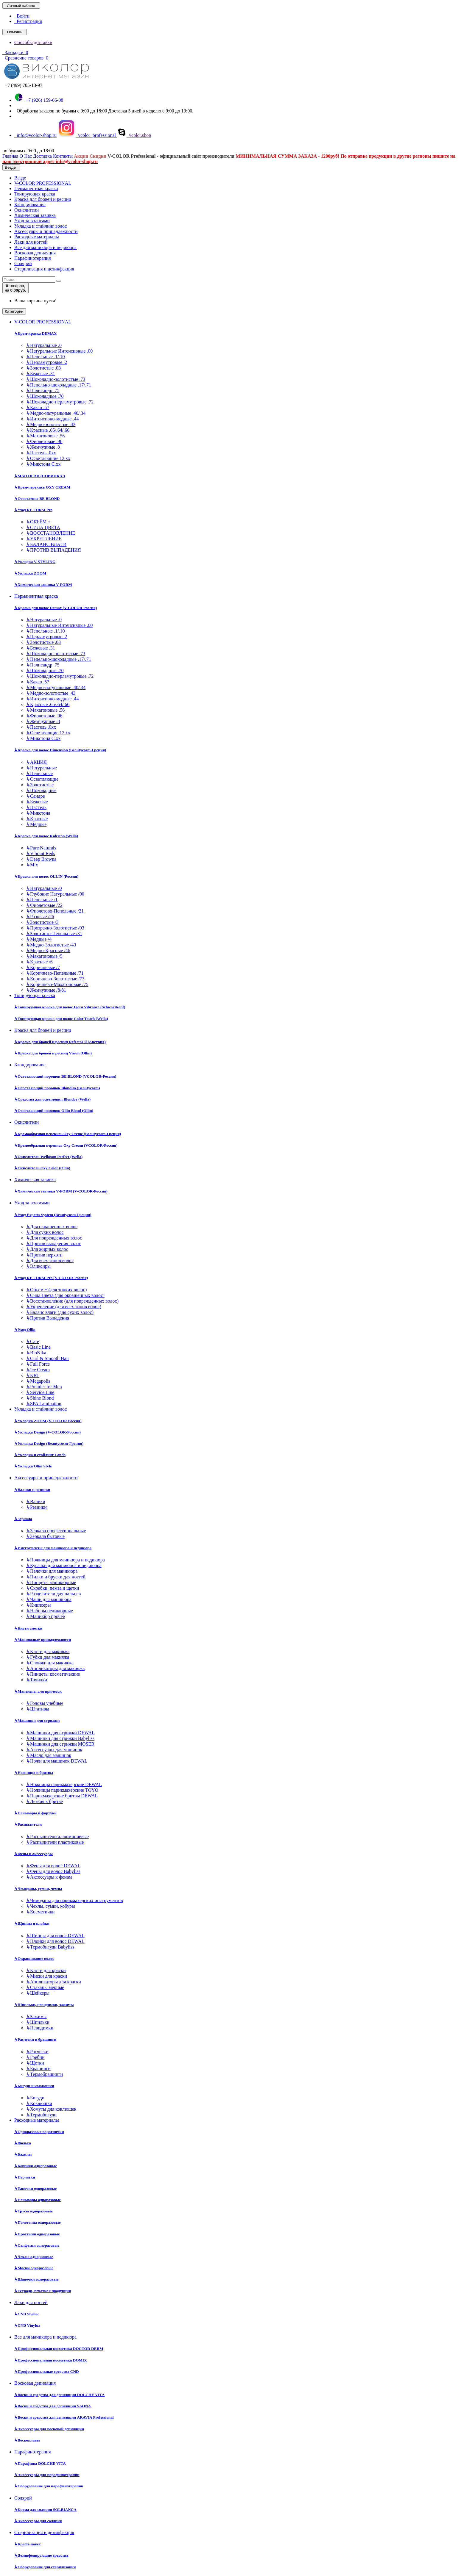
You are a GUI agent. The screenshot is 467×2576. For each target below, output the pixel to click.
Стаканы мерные (45, 1987)
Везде (20, 177)
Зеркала (23, 1519)
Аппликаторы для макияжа (55, 1668)
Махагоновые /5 (44, 956)
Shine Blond (40, 1397)
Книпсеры (38, 1605)
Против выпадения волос (53, 1243)
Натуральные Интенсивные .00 (59, 350)
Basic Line (38, 1347)
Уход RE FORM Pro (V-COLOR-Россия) (51, 1278)
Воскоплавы (27, 2440)
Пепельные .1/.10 (45, 356)
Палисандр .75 (42, 390)
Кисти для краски (46, 1970)
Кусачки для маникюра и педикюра (64, 1565)
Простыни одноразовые (37, 2234)
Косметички (40, 1911)
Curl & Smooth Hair (47, 1358)
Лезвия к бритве (44, 1801)
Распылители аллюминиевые (57, 1836)
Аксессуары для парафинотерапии (47, 2474)
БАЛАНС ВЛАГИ (46, 544)
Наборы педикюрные (49, 1610)
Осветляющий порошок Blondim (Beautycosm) (57, 1088)
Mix (32, 864)
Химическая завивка (35, 215)
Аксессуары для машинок (54, 1749)
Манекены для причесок (38, 1691)
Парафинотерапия (32, 258)
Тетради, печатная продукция (42, 2291)
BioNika (36, 1352)
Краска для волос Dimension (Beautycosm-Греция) (60, 750)
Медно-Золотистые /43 (51, 944)
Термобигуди (41, 2114)
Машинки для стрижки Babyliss (60, 1738)
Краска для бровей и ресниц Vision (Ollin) (53, 1053)
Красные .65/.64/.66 (47, 430)
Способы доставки (33, 42)
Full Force (38, 1364)
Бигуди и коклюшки (34, 2086)
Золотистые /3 (42, 922)
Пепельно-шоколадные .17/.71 (58, 384)
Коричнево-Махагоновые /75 (57, 984)
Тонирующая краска (34, 193)
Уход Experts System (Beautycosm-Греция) (52, 1214)
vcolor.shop (134, 135)
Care (32, 1341)
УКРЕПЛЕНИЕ (44, 538)
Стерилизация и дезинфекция (44, 268)
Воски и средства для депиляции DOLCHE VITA (59, 2394)
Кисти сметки (28, 1628)
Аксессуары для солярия (38, 2521)
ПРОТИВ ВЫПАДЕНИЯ (53, 550)
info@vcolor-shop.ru (35, 135)
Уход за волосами (32, 220)
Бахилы (23, 2154)
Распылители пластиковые (55, 1842)
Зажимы (36, 2016)
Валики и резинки (32, 1489)
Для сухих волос (44, 1232)
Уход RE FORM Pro (33, 510)
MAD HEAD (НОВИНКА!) (39, 476)
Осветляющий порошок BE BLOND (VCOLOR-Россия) (65, 1076)
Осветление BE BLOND (37, 498)
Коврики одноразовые (35, 2166)
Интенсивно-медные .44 (52, 418)
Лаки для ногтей (31, 242)
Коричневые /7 (43, 967)
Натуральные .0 (44, 345)
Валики (35, 1501)
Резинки (36, 1507)
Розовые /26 (40, 916)
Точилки (36, 1679)
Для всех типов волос (50, 1260)
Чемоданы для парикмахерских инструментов (74, 1900)
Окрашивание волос (34, 1958)
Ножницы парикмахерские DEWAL (64, 1784)
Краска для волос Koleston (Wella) (46, 836)
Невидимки (39, 2027)
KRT (32, 1375)
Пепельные (39, 773)
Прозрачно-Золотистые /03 (55, 927)
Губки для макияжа (47, 1657)
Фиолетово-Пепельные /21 (55, 910)
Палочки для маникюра (51, 1571)
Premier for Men (44, 1386)
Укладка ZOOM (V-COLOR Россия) (48, 1421)
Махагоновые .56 (45, 435)
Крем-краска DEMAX (35, 333)
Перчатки (24, 2177)
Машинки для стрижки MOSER (60, 1743)
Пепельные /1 (41, 899)
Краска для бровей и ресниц (42, 199)
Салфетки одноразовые (36, 2245)
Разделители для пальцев (53, 1593)
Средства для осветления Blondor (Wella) (52, 1099)
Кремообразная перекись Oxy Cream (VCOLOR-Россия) (66, 1145)
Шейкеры (37, 1993)
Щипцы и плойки (31, 1923)
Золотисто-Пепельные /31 (54, 933)
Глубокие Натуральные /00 (55, 893)
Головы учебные (44, 1703)
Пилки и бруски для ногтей (55, 1576)
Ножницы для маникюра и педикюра (65, 1559)
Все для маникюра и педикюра (45, 247)
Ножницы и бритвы (33, 1772)
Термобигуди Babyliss (50, 1946)
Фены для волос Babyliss (53, 1871)
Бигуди (35, 2097)
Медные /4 (39, 939)
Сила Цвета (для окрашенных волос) (65, 1295)
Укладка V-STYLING (34, 561)
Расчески (37, 2051)
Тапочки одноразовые (35, 2188)
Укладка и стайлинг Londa (40, 1455)
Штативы (37, 1708)
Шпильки (37, 2022)
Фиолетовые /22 (44, 905)
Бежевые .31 (40, 373)
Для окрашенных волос (51, 1226)
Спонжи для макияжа (50, 1662)
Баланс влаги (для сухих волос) (60, 1312)
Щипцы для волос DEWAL (55, 1935)
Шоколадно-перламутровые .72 (60, 401)
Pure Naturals (41, 847)
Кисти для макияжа (47, 1651)
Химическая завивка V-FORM (43, 584)
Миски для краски (46, 1976)
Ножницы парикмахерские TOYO (62, 1790)
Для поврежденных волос (54, 1237)
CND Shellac (26, 2314)
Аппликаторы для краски (53, 1981)
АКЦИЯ (36, 762)
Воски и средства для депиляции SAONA (52, 2406)
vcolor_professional (87, 135)
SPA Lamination (43, 1403)
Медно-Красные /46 (48, 950)
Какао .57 (37, 407)
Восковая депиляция (35, 252)
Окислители (26, 209)
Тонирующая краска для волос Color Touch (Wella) (61, 1018)
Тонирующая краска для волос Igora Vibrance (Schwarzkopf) (69, 1007)
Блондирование (30, 204)
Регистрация (28, 21)
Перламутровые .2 (46, 362)
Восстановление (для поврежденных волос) (72, 1300)
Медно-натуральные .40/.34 (55, 413)
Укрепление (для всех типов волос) (63, 1306)
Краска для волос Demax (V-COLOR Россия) (55, 607)
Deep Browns (41, 859)
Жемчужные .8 (43, 447)
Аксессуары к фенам (49, 1876)
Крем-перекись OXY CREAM (42, 487)
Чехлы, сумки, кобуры (50, 1906)
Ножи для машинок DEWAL (57, 1760)
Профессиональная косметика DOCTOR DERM (58, 2348)
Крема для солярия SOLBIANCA (45, 2509)
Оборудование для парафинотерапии (48, 2486)
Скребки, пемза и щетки (52, 1588)
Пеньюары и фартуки (35, 1813)
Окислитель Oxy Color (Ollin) (42, 1168)
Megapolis (38, 1381)
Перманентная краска (36, 188)
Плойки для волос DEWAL (55, 1941)
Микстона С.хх (43, 464)
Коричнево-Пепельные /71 (54, 973)
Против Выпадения (47, 1317)
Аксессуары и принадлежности (46, 231)
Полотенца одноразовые (37, 2222)
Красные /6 (39, 961)
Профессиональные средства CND (46, 2371)
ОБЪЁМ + (38, 521)
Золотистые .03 (43, 367)
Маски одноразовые (33, 2268)
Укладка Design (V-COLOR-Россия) (47, 1432)
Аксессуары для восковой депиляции (49, 2429)
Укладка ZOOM (30, 573)
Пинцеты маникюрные (51, 1582)
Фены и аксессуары (33, 1854)
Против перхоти (44, 1254)
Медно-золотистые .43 (50, 424)
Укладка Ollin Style (33, 1466)
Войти (21, 15)
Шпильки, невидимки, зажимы (44, 2004)
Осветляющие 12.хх (48, 458)
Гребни (35, 2057)
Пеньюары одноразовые (37, 2200)
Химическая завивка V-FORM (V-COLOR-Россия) (61, 1191)
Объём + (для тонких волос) (56, 1289)
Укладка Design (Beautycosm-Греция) (48, 1443)
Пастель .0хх (41, 452)
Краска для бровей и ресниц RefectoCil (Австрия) (60, 1042)
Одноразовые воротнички (39, 2131)
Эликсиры (38, 1266)
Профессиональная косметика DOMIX (50, 2360)
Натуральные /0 (44, 888)
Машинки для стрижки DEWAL (60, 1732)
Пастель (36, 807)
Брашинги (38, 2068)
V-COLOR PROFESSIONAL (42, 183)
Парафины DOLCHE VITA (40, 2463)
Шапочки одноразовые (36, 2279)
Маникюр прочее (45, 1616)
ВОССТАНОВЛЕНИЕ (50, 533)
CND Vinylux (27, 2325)
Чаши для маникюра (48, 1599)
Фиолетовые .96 (44, 441)
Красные (37, 818)
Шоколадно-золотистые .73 (55, 379)
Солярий (23, 263)
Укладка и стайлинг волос (40, 226)
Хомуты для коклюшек (51, 2109)
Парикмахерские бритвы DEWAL (62, 1795)
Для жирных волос (47, 1249)
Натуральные (41, 767)
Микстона (38, 813)
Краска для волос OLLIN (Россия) (46, 876)
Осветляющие (42, 779)
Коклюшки (39, 2103)
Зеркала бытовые (45, 1536)
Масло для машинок (48, 1755)
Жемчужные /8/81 (46, 990)
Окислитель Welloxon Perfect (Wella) (48, 1156)
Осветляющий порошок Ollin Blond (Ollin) (53, 1110)
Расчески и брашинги (35, 2039)
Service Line (40, 1392)
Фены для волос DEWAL (53, 1865)
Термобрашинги (44, 2074)
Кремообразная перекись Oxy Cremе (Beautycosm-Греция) (67, 1134)
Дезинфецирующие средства (41, 2555)
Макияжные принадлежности (42, 1639)
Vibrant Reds (40, 853)
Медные (36, 824)
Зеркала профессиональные (56, 1530)
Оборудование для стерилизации (45, 2567)
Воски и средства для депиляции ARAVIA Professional (64, 2417)
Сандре (35, 796)
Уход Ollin (24, 1329)
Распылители (28, 1824)
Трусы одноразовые (33, 2211)
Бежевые (37, 801)
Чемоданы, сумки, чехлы (38, 1888)
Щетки (35, 2062)
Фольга (22, 2143)
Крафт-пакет (27, 2544)
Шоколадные (41, 790)
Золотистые (40, 784)
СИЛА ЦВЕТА (43, 527)
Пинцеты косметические (53, 1674)
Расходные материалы (36, 236)
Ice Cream (38, 1369)
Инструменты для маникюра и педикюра (52, 1548)
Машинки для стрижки (37, 1720)
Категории (14, 311)
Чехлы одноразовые (33, 2256)
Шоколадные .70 (45, 396)
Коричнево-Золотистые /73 (55, 978)
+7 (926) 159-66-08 (38, 100)
